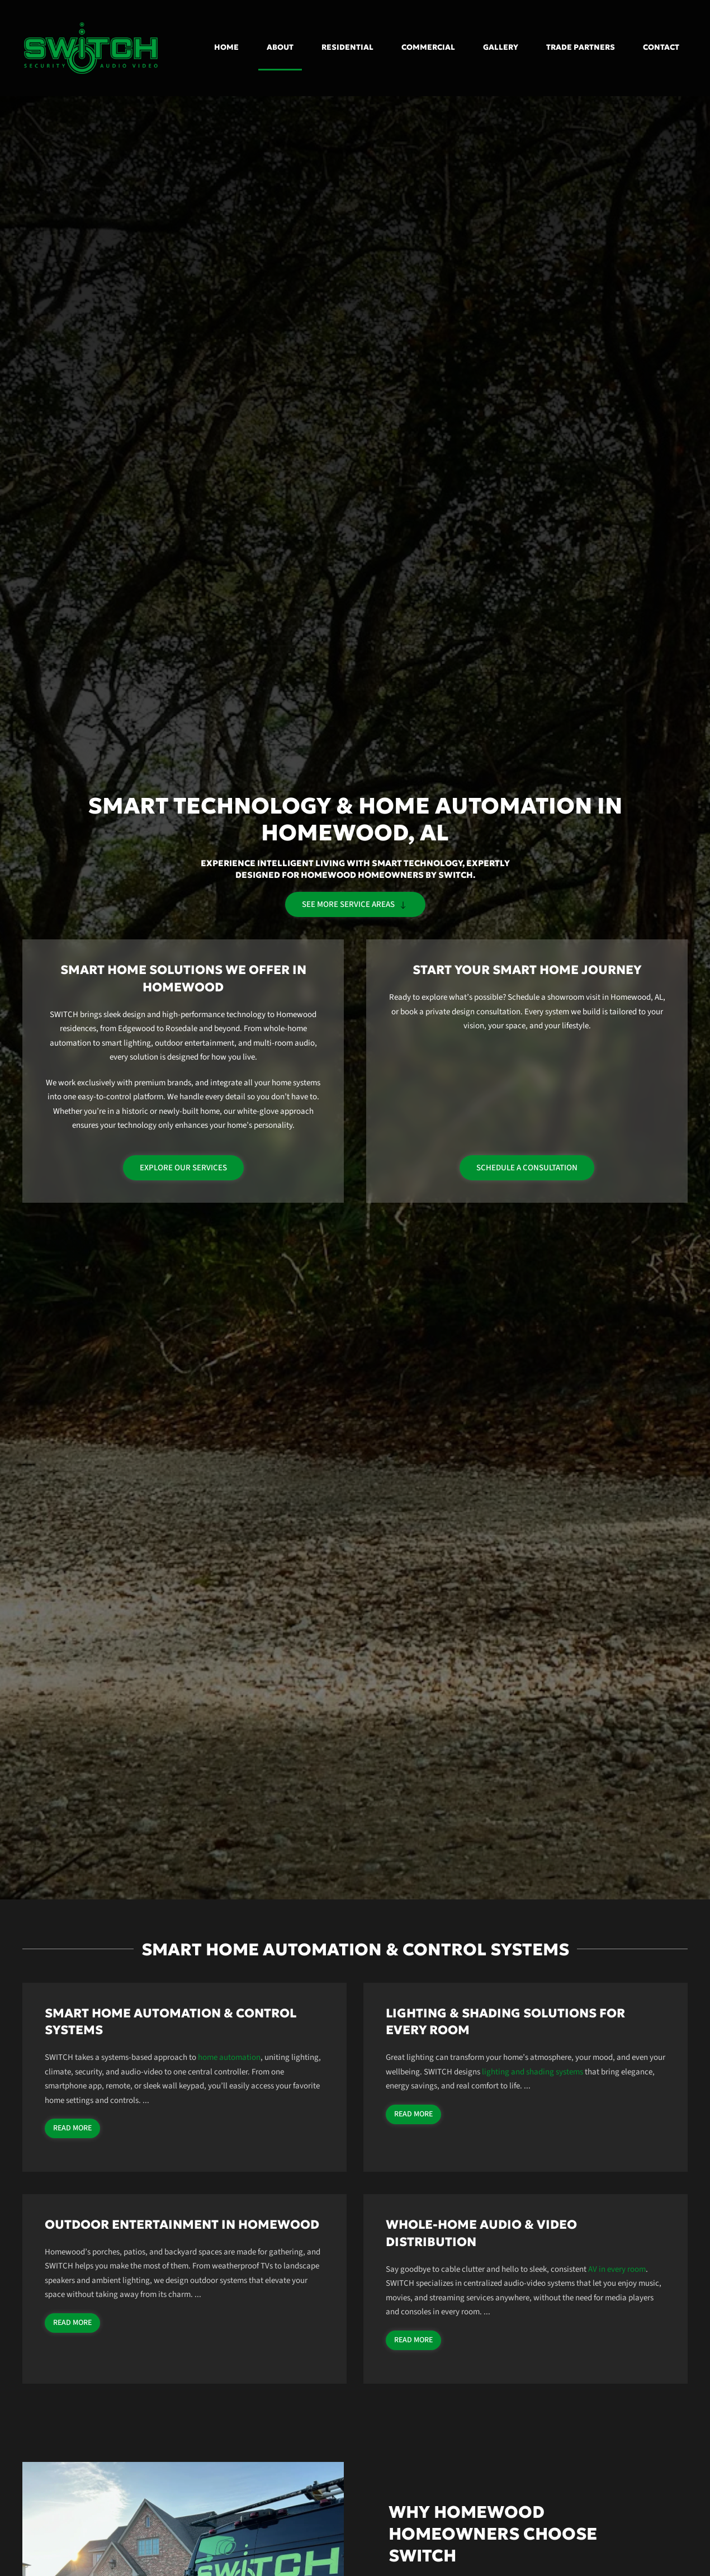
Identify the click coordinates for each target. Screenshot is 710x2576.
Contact (661, 47)
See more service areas (355, 904)
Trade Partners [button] (580, 47)
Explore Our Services (183, 1168)
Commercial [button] (428, 47)
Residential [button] (347, 47)
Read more (72, 2128)
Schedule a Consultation (527, 1168)
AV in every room (617, 2269)
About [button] (280, 47)
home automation (229, 2057)
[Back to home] (92, 48)
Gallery (500, 47)
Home (226, 47)
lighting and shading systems (532, 2072)
